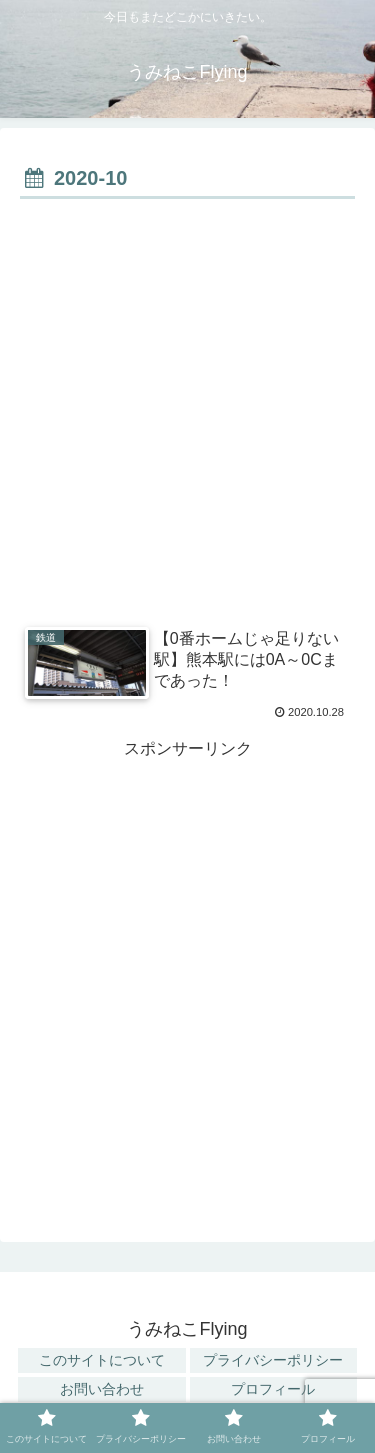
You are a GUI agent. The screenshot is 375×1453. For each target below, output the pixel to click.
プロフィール (273, 1389)
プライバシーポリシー (273, 1360)
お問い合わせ (102, 1389)
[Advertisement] (187, 402)
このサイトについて (102, 1360)
